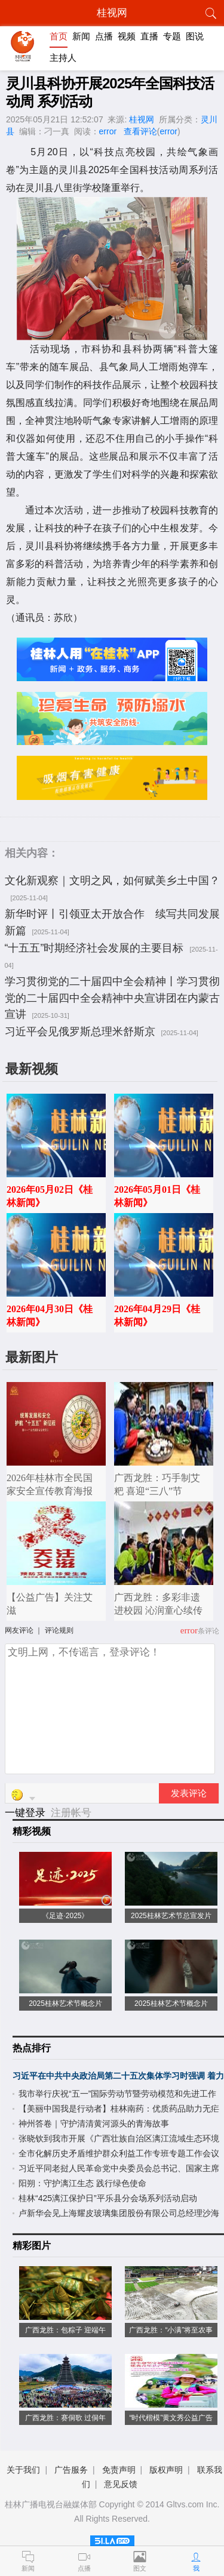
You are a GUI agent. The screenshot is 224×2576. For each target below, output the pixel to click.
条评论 (208, 1631)
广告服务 (71, 2470)
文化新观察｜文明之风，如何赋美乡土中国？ (112, 881)
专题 (172, 36)
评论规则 (59, 1630)
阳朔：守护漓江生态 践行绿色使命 (82, 2183)
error (108, 131)
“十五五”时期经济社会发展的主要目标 (94, 948)
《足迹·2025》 (65, 1916)
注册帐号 (71, 1812)
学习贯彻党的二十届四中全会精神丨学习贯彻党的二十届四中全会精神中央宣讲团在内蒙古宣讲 (112, 997)
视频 (127, 36)
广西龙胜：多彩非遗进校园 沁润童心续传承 (158, 1610)
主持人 (63, 58)
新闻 (81, 36)
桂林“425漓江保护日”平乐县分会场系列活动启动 (108, 2198)
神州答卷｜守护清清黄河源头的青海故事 (94, 2123)
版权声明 (166, 2470)
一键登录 (26, 1812)
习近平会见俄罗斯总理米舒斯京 (80, 1032)
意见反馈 (120, 2484)
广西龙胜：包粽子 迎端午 (65, 2330)
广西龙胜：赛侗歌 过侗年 (65, 2418)
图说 (195, 36)
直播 (149, 36)
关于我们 (23, 2470)
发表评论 (189, 1793)
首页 (58, 36)
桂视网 (141, 119)
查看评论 (140, 131)
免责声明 (119, 2470)
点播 (104, 36)
